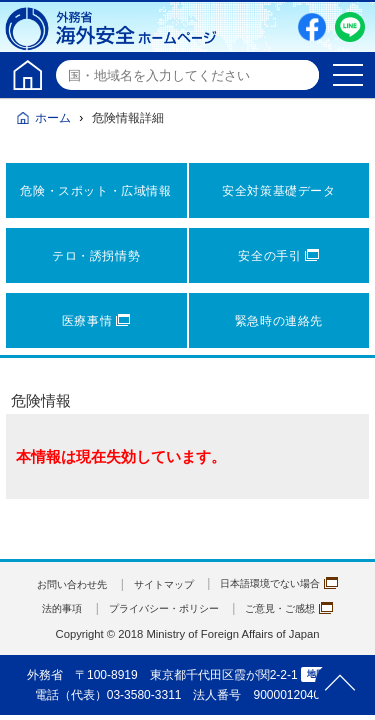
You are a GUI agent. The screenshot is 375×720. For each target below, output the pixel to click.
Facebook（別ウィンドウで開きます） (312, 27)
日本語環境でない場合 (292, 584)
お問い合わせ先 (56, 584)
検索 (301, 75)
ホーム (53, 118)
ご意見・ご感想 (304, 608)
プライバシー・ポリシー (161, 608)
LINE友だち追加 (350, 27)
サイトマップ (161, 584)
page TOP (340, 685)
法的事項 (44, 608)
